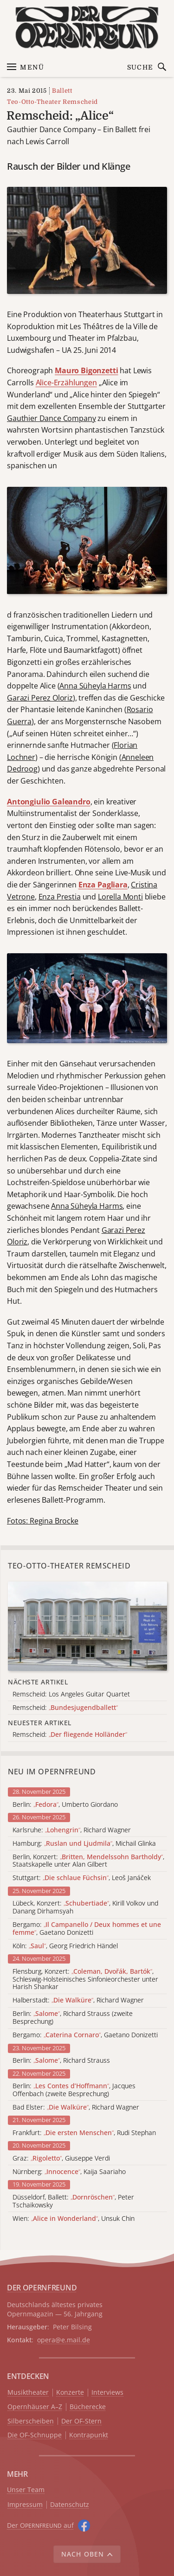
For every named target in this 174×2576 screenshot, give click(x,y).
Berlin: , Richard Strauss (61, 2061)
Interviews (107, 2393)
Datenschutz (69, 2505)
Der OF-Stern (81, 2421)
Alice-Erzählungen (66, 382)
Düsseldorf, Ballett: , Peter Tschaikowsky (73, 2201)
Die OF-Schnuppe (34, 2435)
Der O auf (40, 2525)
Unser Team (26, 2489)
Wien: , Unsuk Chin (74, 2219)
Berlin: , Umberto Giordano (65, 1805)
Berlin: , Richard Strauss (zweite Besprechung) (73, 2018)
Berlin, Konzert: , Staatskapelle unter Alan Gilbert (88, 1861)
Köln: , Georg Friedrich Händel (65, 1946)
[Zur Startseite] (87, 27)
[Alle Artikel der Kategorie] (87, 1626)
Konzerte (70, 2393)
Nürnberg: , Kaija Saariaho (69, 2172)
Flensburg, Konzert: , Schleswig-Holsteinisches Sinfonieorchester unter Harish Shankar (85, 1979)
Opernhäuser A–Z (34, 2407)
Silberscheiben (30, 2421)
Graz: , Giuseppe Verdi (61, 2158)
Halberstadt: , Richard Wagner (78, 2000)
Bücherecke (88, 2407)
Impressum (25, 2505)
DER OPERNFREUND (42, 2288)
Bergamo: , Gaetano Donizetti (87, 1929)
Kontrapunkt (88, 2435)
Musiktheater (28, 2393)
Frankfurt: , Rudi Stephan (84, 2133)
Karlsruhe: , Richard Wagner (72, 1830)
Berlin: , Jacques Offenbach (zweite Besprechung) (74, 2090)
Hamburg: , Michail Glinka (84, 1844)
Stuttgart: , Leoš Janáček (82, 1878)
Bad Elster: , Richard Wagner (76, 2107)
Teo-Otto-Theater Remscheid (52, 101)
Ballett (62, 90)
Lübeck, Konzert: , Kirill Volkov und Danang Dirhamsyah (85, 1907)
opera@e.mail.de (63, 2339)
